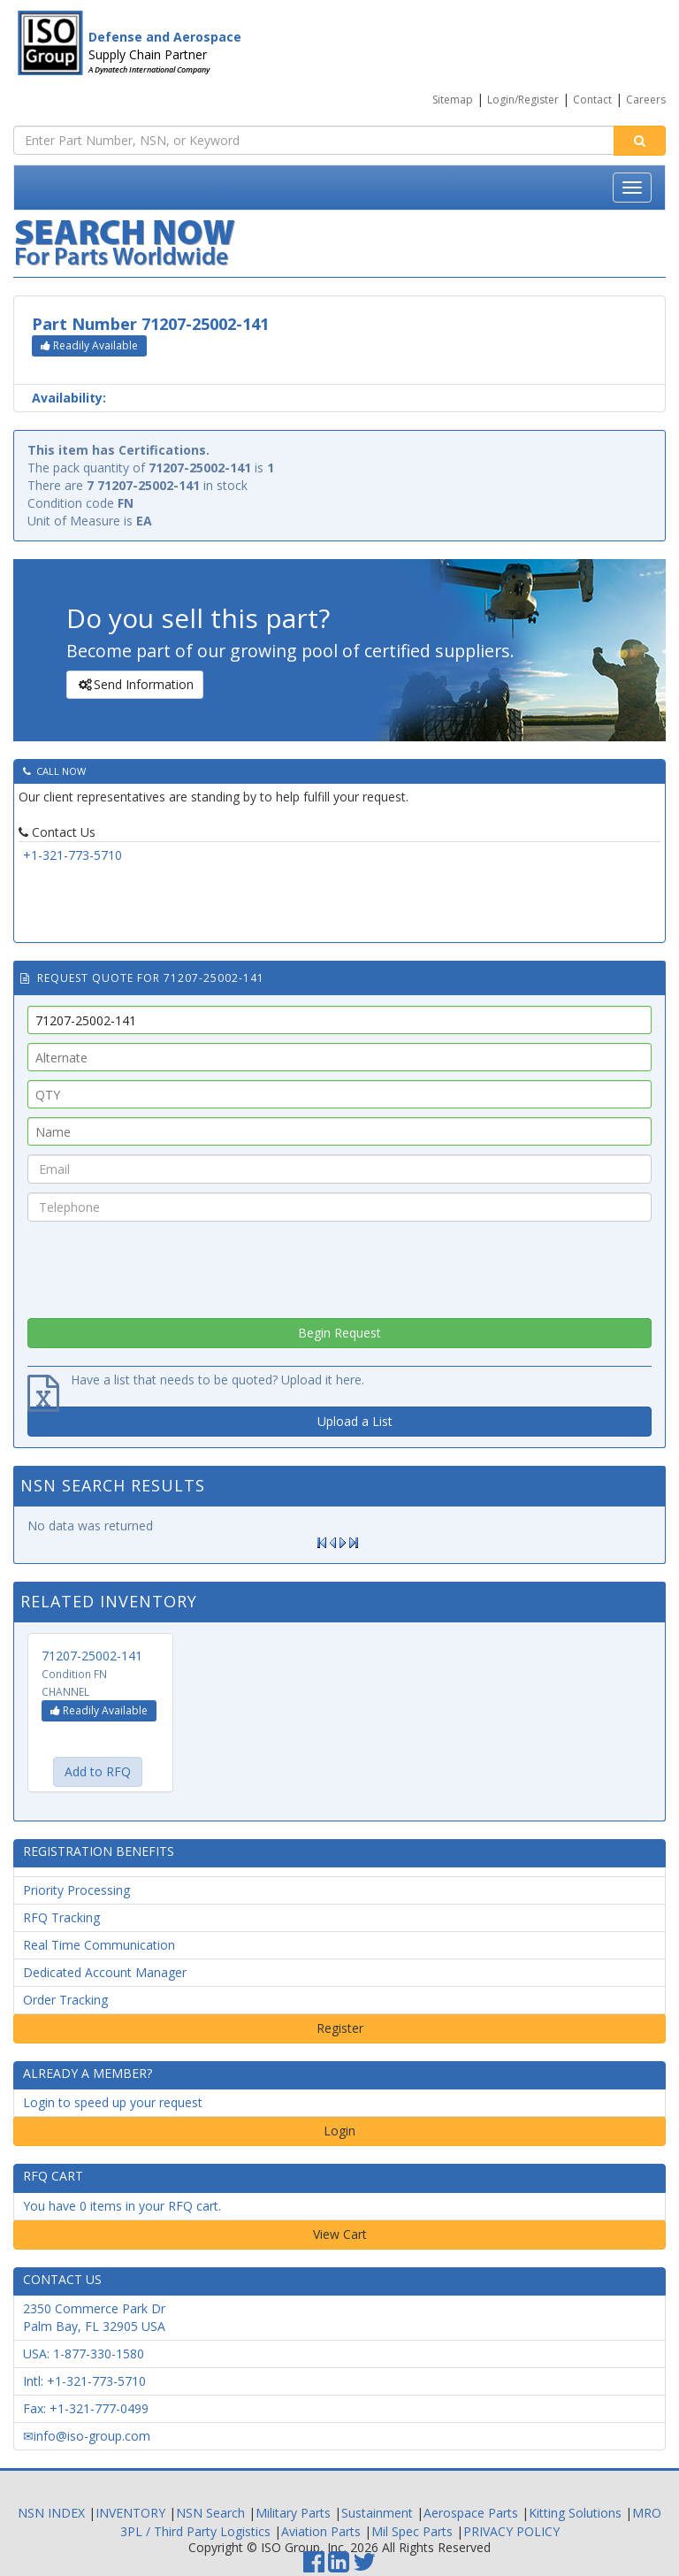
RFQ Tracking (61, 1917)
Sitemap (452, 99)
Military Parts (293, 2512)
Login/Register (523, 99)
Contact (592, 99)
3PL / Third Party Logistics (195, 2531)
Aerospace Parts (470, 2512)
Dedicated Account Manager (105, 1972)
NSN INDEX (51, 2512)
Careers (646, 99)
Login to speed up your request (112, 2102)
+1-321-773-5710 (72, 855)
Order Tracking (65, 1999)
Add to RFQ (98, 1771)
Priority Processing (76, 1890)
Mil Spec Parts (412, 2531)
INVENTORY (130, 2512)
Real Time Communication (99, 1944)
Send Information (134, 684)
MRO (646, 2512)
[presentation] (339, 1265)
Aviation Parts (321, 2531)
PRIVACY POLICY (511, 2531)
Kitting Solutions (575, 2512)
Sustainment (377, 2512)
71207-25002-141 (92, 1655)
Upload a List (355, 1421)
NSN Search (210, 2512)
